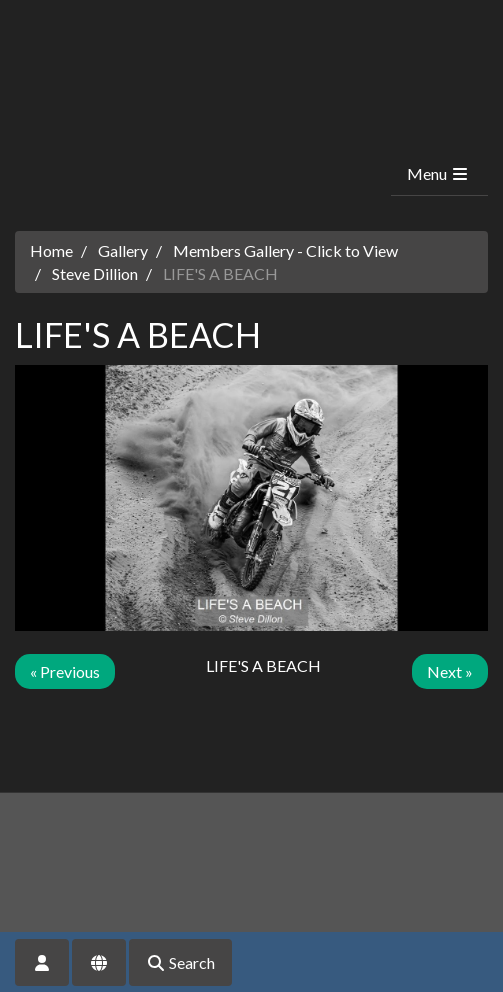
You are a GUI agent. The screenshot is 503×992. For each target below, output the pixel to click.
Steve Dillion (95, 273)
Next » (450, 671)
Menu (438, 173)
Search (180, 962)
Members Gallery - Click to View (285, 250)
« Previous (65, 671)
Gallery (123, 250)
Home (51, 250)
